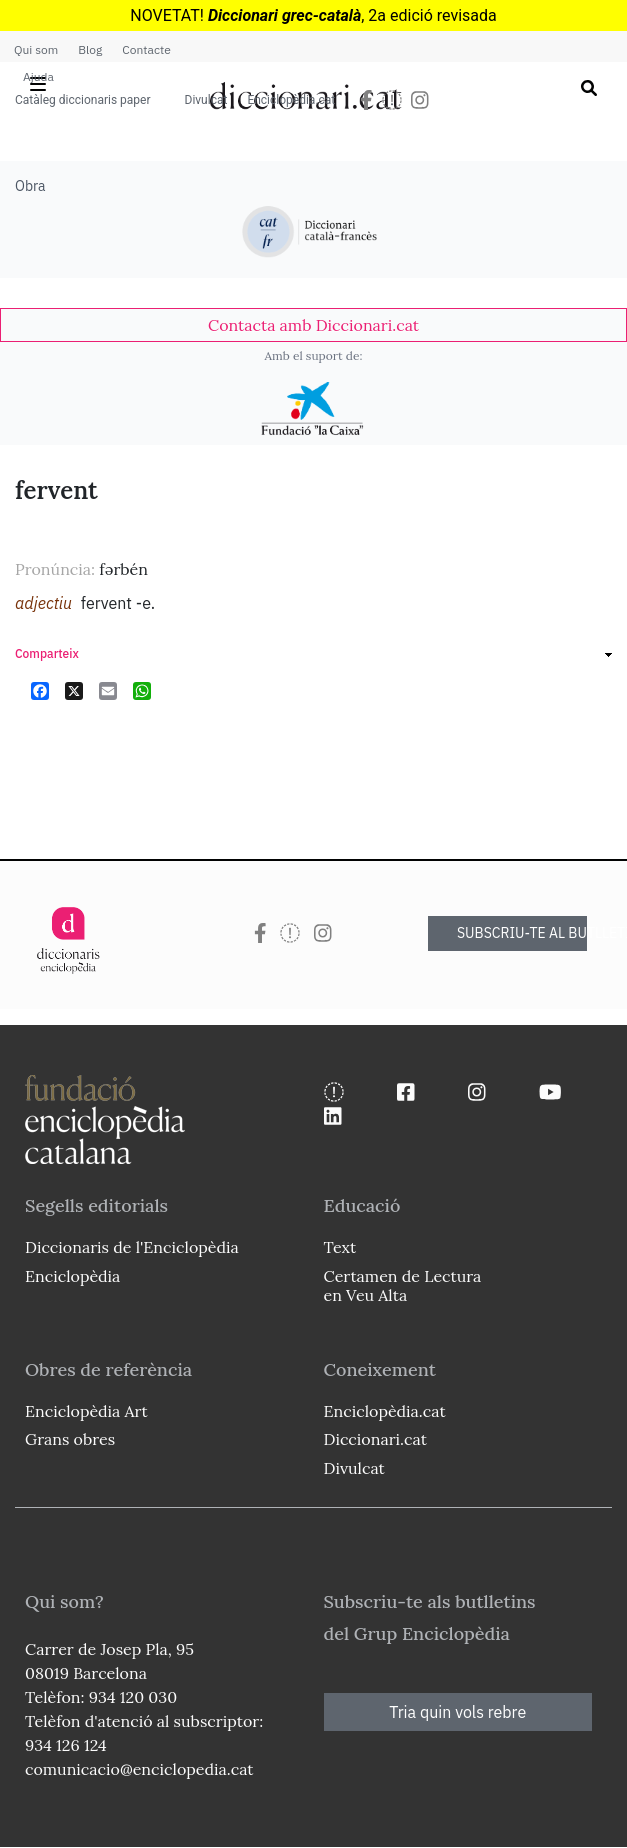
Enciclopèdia (72, 1276)
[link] (313, 325)
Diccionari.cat (375, 1439)
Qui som (36, 49)
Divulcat (206, 100)
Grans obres (70, 1439)
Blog (90, 49)
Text (340, 1247)
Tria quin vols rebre (457, 1712)
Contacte (146, 49)
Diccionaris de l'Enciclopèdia (132, 1247)
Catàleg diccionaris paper (83, 100)
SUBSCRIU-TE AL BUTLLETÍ (522, 933)
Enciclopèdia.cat (291, 100)
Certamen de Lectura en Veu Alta (403, 1285)
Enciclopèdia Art (86, 1411)
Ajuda (38, 76)
